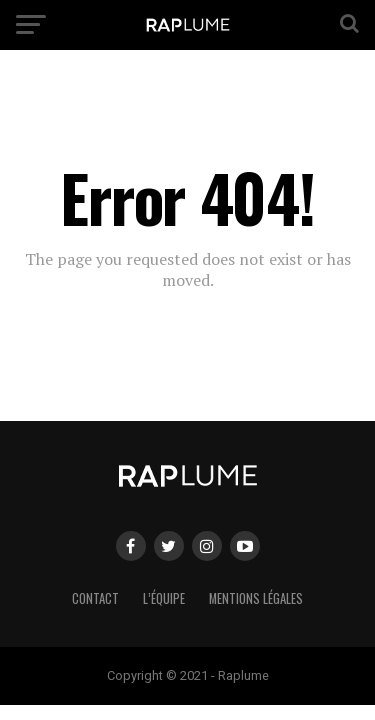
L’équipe (164, 598)
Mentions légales (256, 598)
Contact (95, 598)
